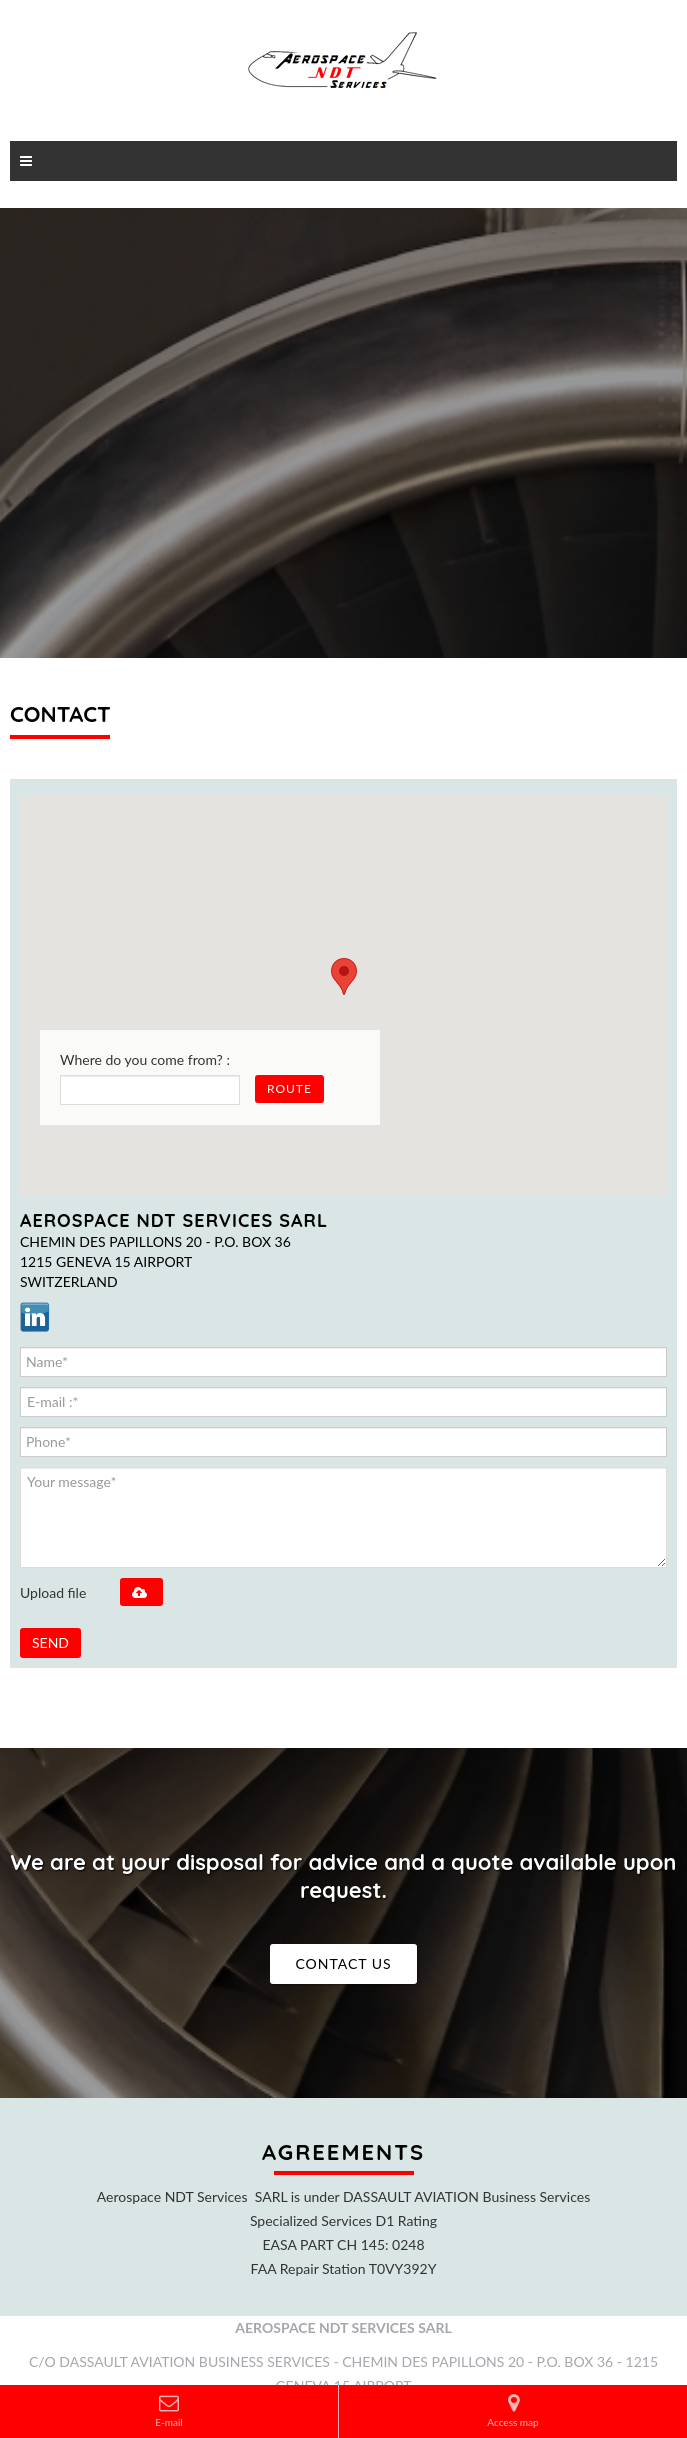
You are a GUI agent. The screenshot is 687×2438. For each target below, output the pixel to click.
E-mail (168, 2410)
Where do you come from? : (145, 1059)
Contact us (343, 1963)
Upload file (53, 1592)
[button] (344, 976)
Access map (512, 2410)
